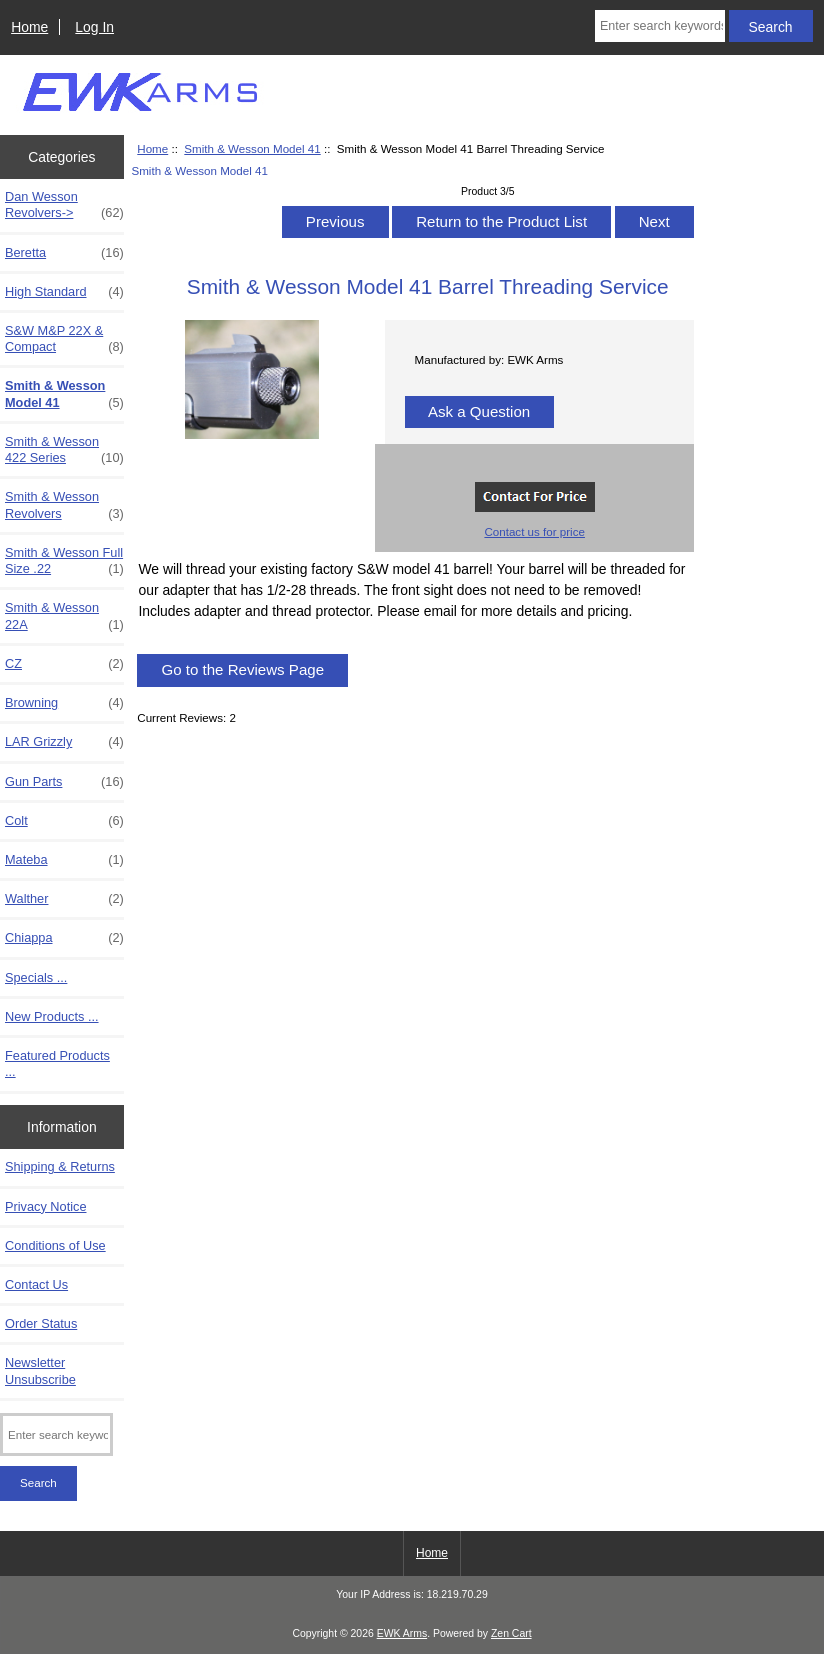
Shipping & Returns (60, 1166)
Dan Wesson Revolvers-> (64, 205)
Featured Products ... (57, 1063)
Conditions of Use (55, 1245)
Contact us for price (534, 531)
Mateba (64, 860)
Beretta (64, 253)
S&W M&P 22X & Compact (64, 339)
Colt (64, 821)
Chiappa (64, 938)
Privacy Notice (45, 1206)
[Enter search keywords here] (660, 26)
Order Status (41, 1323)
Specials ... (36, 977)
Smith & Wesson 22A (64, 616)
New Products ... (52, 1016)
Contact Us (36, 1284)
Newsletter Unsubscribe (40, 1370)
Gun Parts (64, 782)
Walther (64, 899)
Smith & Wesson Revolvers (64, 505)
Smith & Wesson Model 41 (252, 148)
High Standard (64, 292)
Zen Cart (511, 1633)
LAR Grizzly (64, 742)
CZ (64, 664)
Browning (64, 703)
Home (29, 27)
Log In (94, 27)
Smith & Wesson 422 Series (64, 450)
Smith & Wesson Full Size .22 (64, 561)
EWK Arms (402, 1633)
